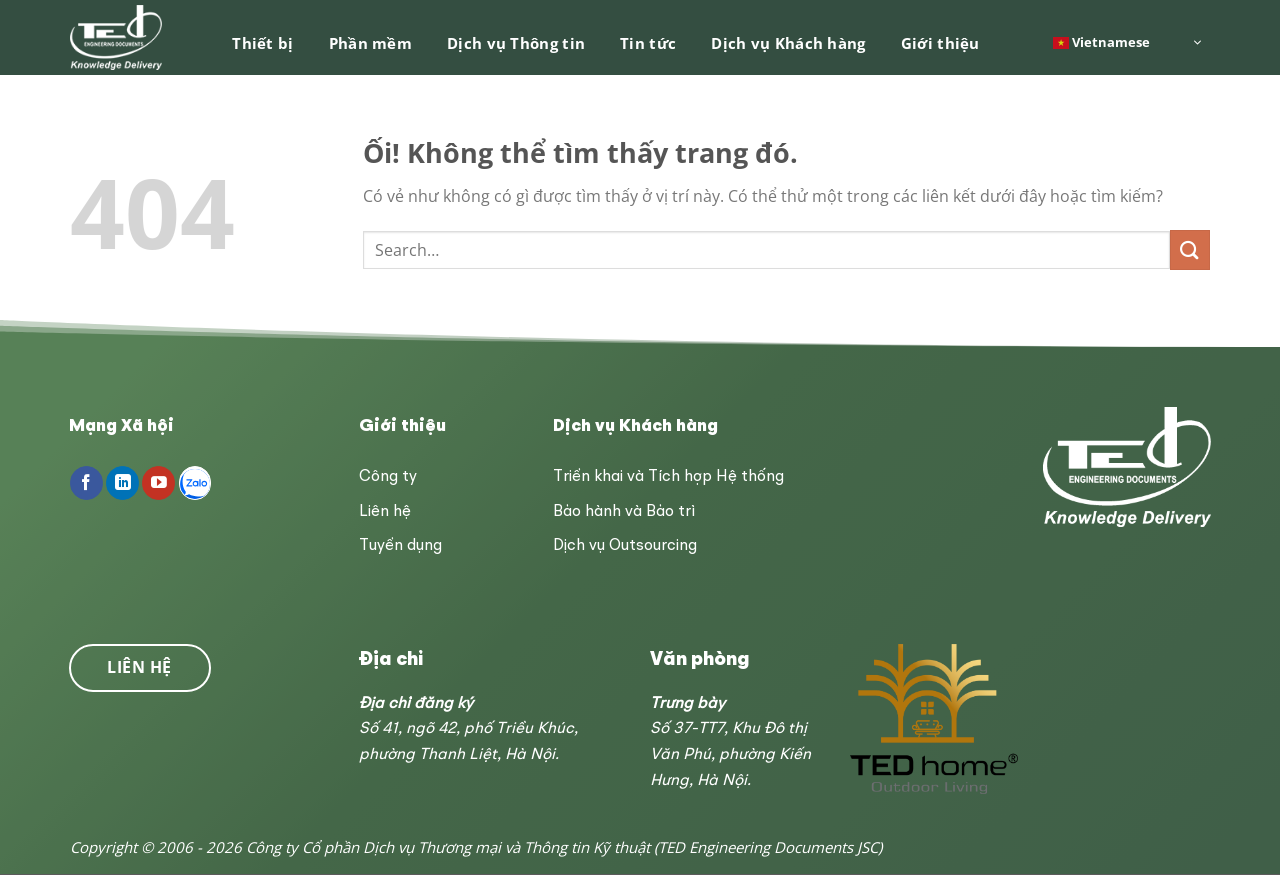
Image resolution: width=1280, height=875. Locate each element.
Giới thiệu (940, 43)
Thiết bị (262, 43)
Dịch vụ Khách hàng (788, 43)
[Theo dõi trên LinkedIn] (122, 483)
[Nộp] (1190, 249)
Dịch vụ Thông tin (516, 43)
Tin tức (648, 43)
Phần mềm (370, 43)
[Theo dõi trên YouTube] (158, 483)
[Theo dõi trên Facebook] (86, 483)
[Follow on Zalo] (195, 483)
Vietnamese (1101, 41)
